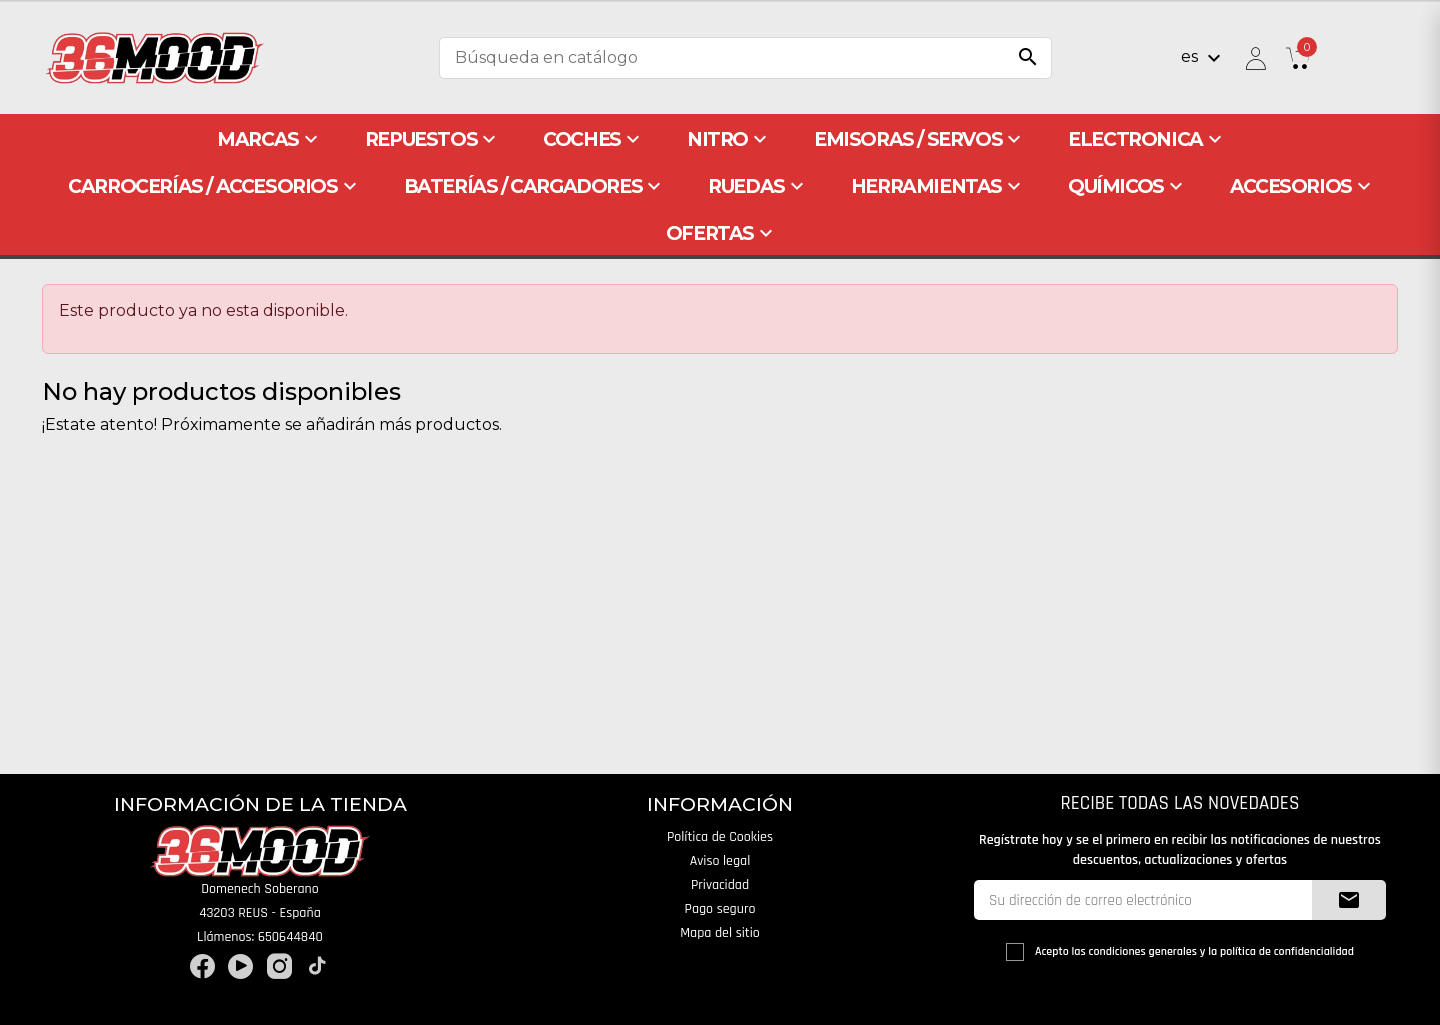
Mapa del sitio (720, 933)
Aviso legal (720, 861)
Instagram (279, 966)
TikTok (317, 966)
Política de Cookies (720, 837)
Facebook (202, 966)
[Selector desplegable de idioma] (1203, 58)
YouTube (240, 966)
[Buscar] (745, 58)
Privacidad (720, 885)
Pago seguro (720, 909)
